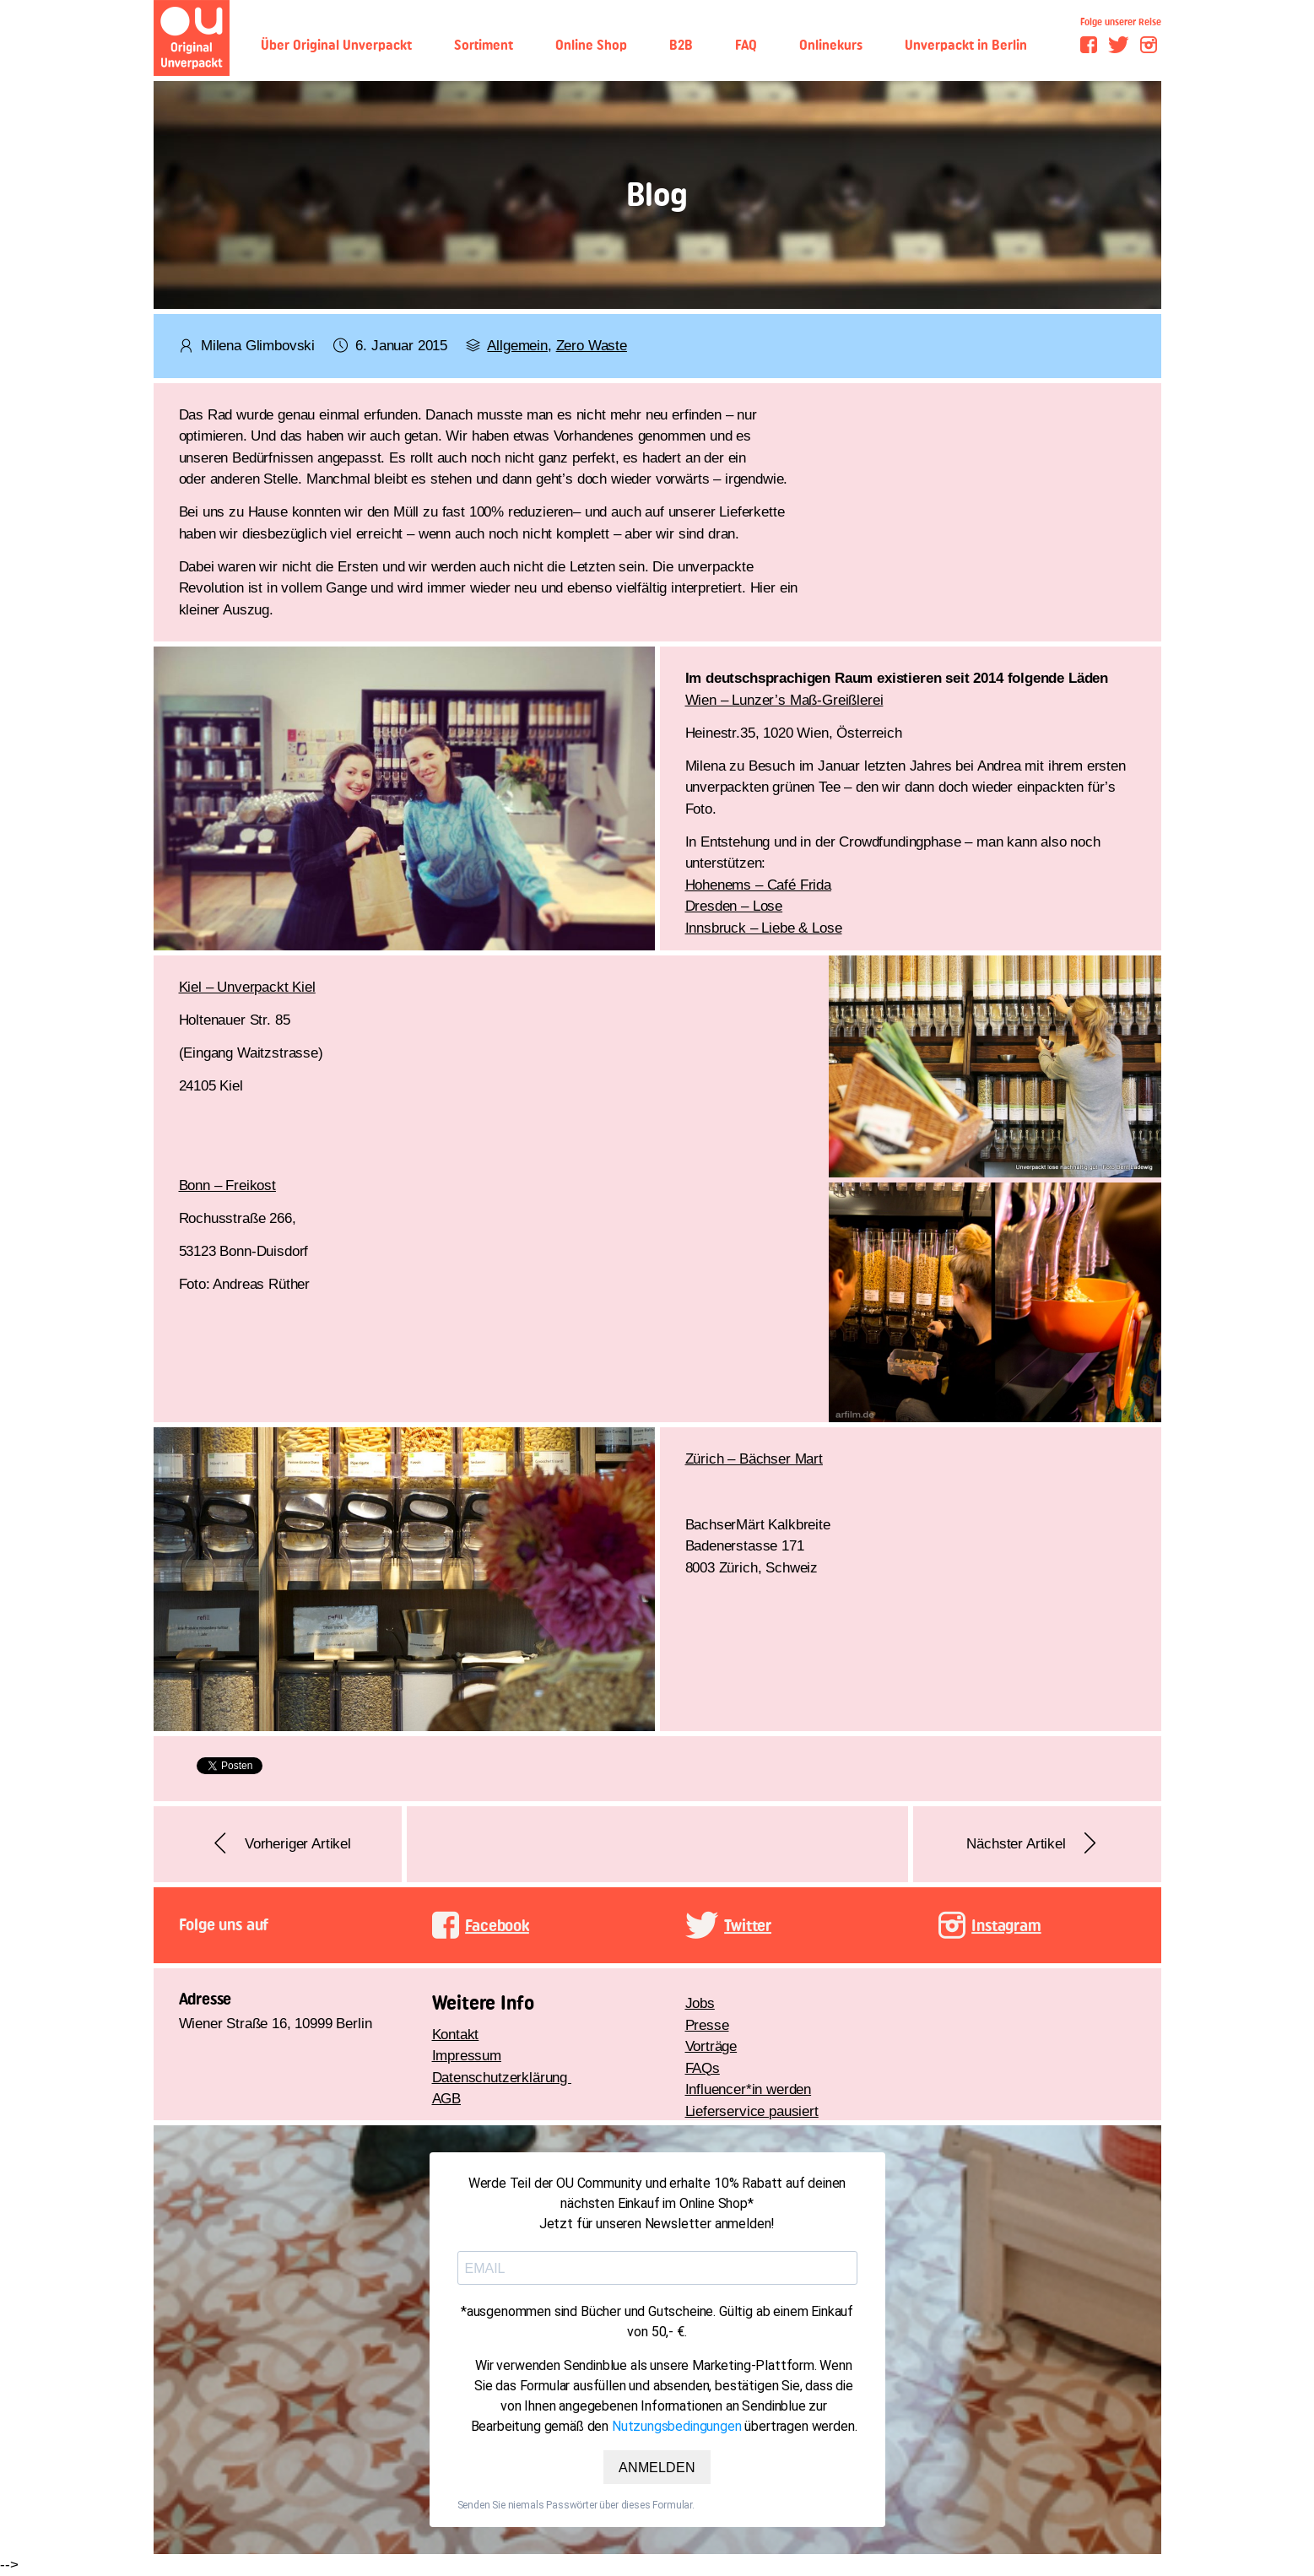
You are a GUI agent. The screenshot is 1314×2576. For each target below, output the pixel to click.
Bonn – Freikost (227, 1185)
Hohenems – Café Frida (758, 885)
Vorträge (711, 2046)
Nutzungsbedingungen (677, 2426)
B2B (681, 45)
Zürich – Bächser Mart (754, 1459)
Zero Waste (591, 346)
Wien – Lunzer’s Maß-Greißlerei (784, 700)
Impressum (466, 2056)
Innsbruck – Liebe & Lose (763, 928)
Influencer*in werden (748, 2089)
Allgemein (517, 346)
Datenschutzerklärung (501, 2078)
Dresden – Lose (734, 906)
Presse (707, 2025)
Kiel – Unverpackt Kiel (247, 987)
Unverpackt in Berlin (966, 45)
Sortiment (483, 45)
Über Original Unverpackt (336, 45)
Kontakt (455, 2035)
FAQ (746, 45)
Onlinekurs (830, 45)
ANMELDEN (657, 2467)
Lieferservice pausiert (752, 2111)
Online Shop (591, 45)
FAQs (702, 2068)
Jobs (700, 2003)
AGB (447, 2099)
